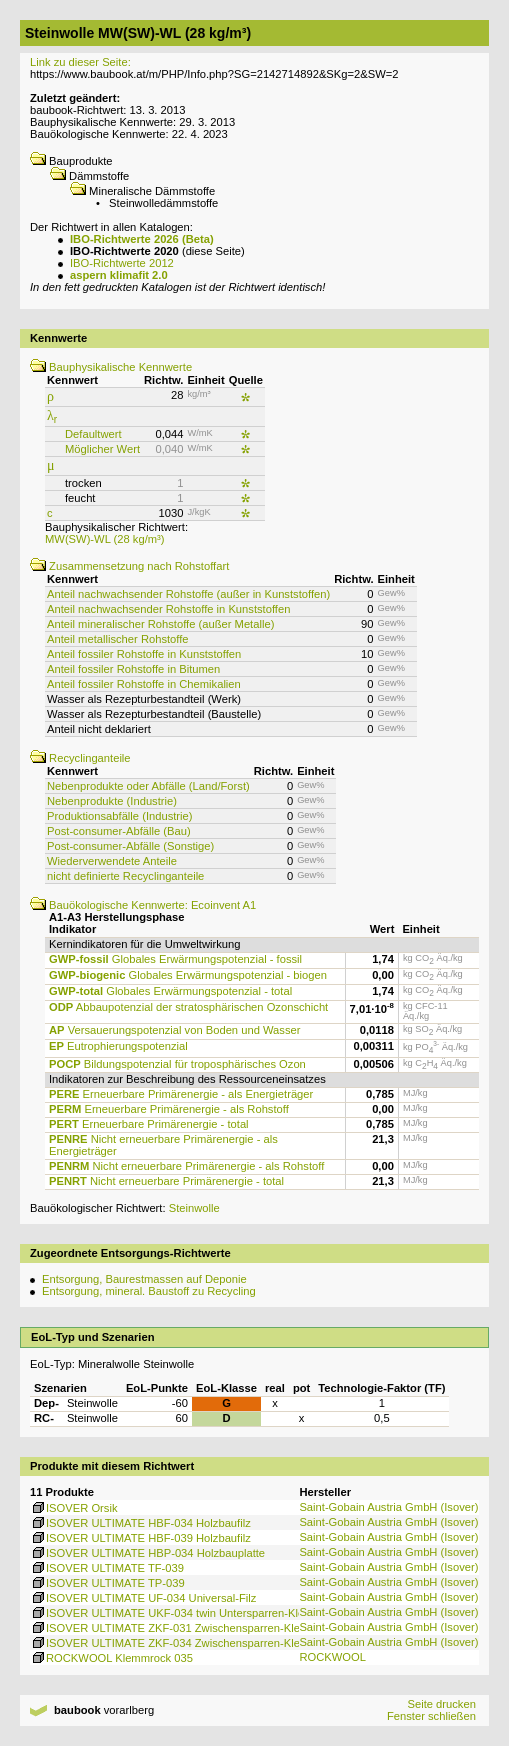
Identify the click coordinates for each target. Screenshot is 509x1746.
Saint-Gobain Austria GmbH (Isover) (388, 1507)
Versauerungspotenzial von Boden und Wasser (174, 1030)
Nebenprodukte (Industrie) (112, 801)
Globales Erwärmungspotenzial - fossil (175, 959)
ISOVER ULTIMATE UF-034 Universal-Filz (143, 1598)
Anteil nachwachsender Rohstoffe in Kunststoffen (168, 609)
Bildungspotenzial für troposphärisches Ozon (177, 1064)
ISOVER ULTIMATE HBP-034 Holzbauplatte (147, 1553)
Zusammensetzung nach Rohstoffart (129, 566)
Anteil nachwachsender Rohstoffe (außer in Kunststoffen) (188, 594)
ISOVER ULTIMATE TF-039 (107, 1568)
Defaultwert (93, 434)
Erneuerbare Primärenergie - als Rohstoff (169, 1109)
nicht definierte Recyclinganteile (125, 876)
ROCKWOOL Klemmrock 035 (111, 1658)
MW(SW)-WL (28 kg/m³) (105, 539)
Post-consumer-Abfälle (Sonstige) (130, 846)
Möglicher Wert (102, 449)
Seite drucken (441, 1704)
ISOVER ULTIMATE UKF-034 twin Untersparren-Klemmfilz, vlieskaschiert (220, 1613)
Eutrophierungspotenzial (118, 1046)
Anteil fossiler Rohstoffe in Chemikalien (144, 684)
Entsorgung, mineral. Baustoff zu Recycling (149, 1291)
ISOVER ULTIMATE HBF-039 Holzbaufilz (140, 1538)
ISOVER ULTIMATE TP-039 (107, 1583)
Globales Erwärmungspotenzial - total (170, 991)
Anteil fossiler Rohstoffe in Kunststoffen (144, 654)
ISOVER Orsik (73, 1508)
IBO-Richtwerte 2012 (122, 263)
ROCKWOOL (332, 1657)
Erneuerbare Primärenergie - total (149, 1124)
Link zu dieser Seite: (80, 62)
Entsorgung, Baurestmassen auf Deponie (144, 1279)
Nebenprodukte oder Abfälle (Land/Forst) (148, 786)
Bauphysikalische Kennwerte (111, 367)
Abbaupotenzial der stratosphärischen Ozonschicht (188, 1007)
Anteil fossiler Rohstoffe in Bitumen (133, 669)
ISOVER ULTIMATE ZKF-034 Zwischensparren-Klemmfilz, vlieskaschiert (218, 1643)
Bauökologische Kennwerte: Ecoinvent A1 (143, 905)
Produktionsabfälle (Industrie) (120, 816)
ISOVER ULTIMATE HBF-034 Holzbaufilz (140, 1523)
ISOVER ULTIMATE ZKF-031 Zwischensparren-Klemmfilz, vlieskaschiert (218, 1628)
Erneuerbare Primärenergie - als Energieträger (181, 1094)
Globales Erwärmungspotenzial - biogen (188, 975)
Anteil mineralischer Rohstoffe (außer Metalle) (160, 624)
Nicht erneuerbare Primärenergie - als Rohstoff (186, 1166)
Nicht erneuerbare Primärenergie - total (166, 1181)
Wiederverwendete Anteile (112, 861)
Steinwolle (194, 1208)
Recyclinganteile (80, 758)
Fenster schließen (431, 1716)
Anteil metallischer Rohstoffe (118, 639)
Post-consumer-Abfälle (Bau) (119, 831)
